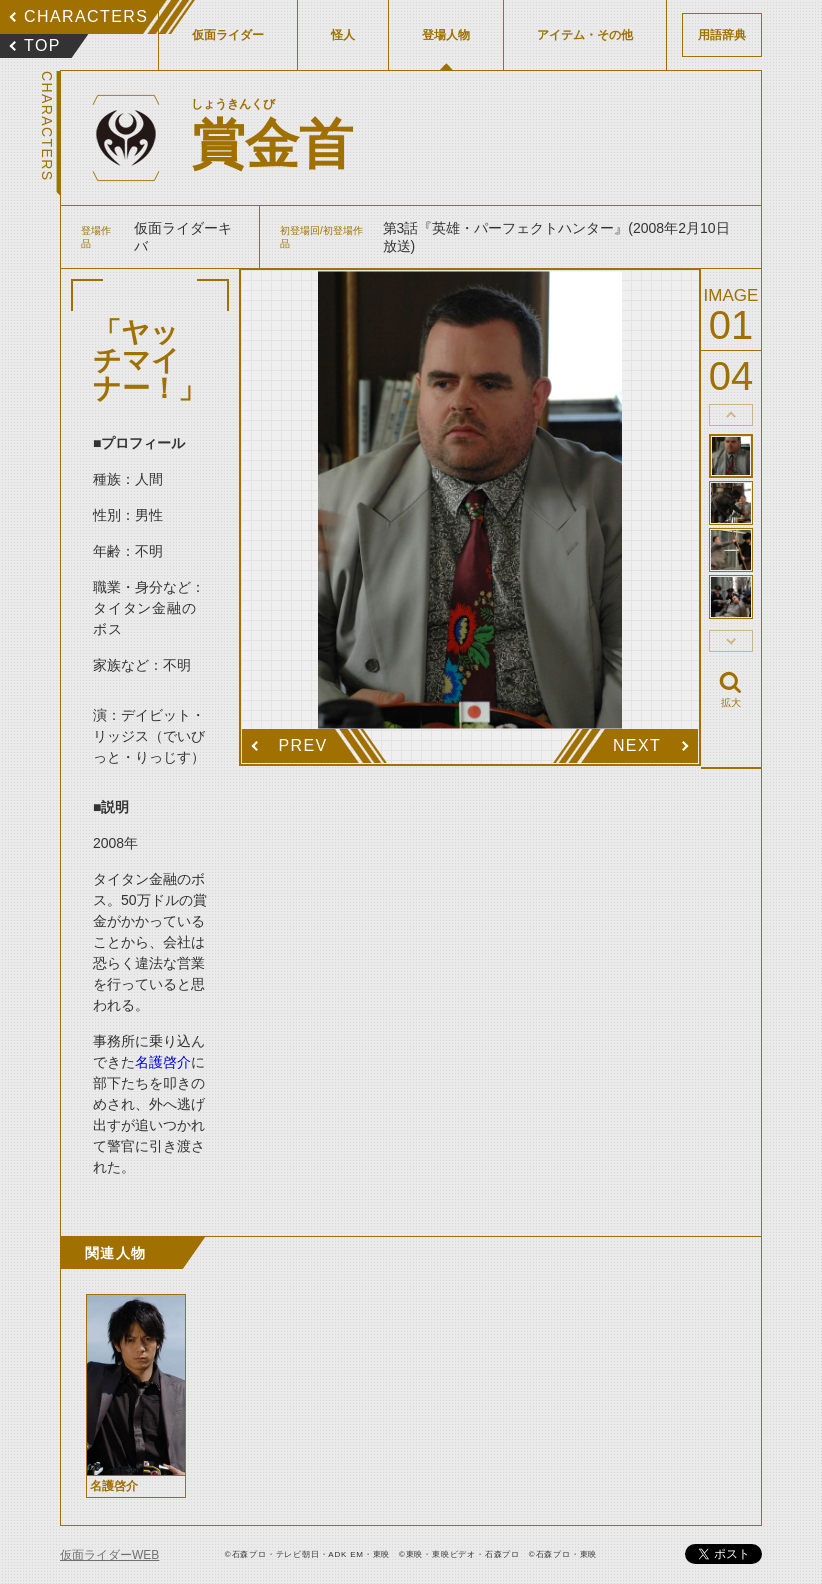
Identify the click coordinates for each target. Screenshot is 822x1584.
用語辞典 (722, 35)
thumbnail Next (731, 641)
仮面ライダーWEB (109, 1555)
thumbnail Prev (731, 415)
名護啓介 (163, 1062)
